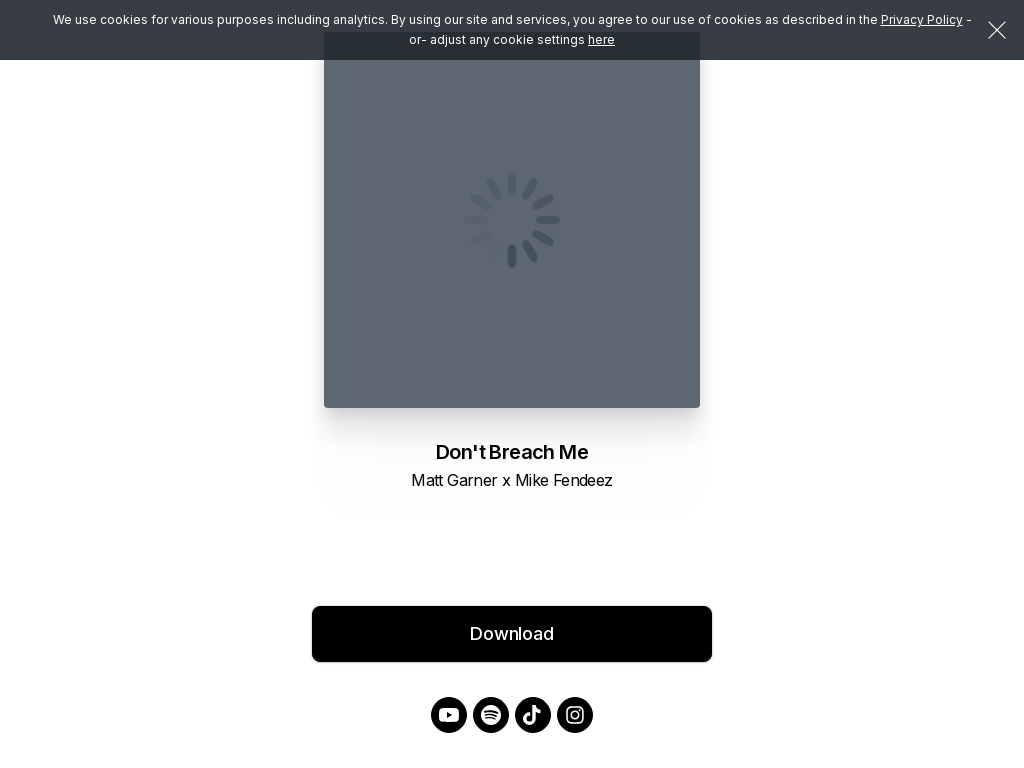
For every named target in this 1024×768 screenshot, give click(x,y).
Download (512, 633)
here (601, 39)
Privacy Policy (922, 19)
